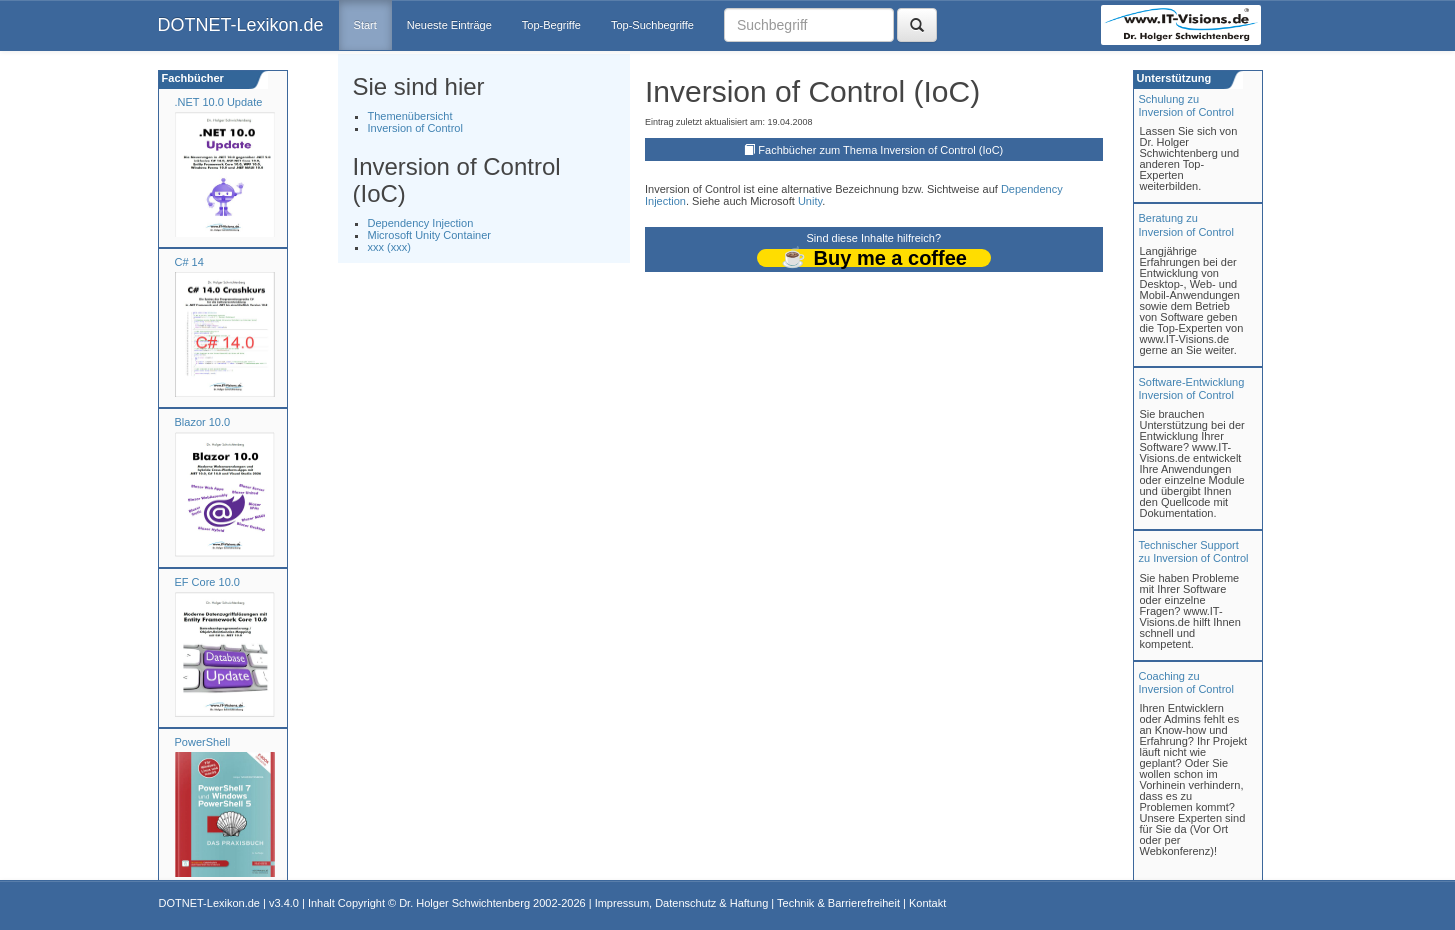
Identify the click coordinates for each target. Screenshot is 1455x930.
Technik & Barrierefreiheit (838, 903)
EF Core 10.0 (207, 582)
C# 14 (189, 262)
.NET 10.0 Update (219, 102)
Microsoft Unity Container (430, 235)
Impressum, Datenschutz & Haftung (682, 903)
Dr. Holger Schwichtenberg (464, 903)
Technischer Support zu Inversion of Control (1194, 551)
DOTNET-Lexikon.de (241, 25)
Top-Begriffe (551, 25)
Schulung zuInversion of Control (1186, 105)
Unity (810, 201)
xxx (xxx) (389, 247)
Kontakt (927, 903)
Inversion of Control (415, 128)
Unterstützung (1173, 78)
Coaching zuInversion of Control (1186, 682)
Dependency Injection (421, 223)
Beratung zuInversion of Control (1186, 224)
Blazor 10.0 (203, 422)
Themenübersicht (410, 116)
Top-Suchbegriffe (652, 25)
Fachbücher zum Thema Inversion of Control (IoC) (880, 150)
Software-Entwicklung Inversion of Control (1192, 388)
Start (365, 25)
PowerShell (203, 742)
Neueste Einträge (449, 25)
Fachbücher (191, 78)
